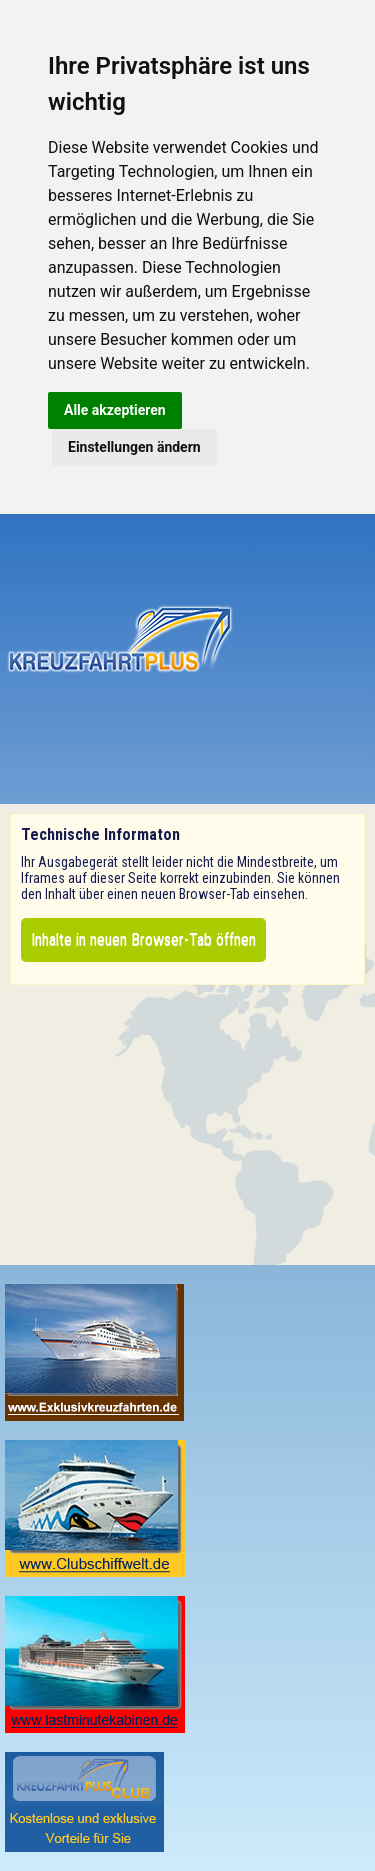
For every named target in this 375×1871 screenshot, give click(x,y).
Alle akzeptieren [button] (115, 410)
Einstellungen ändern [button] (134, 447)
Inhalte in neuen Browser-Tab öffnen (143, 939)
